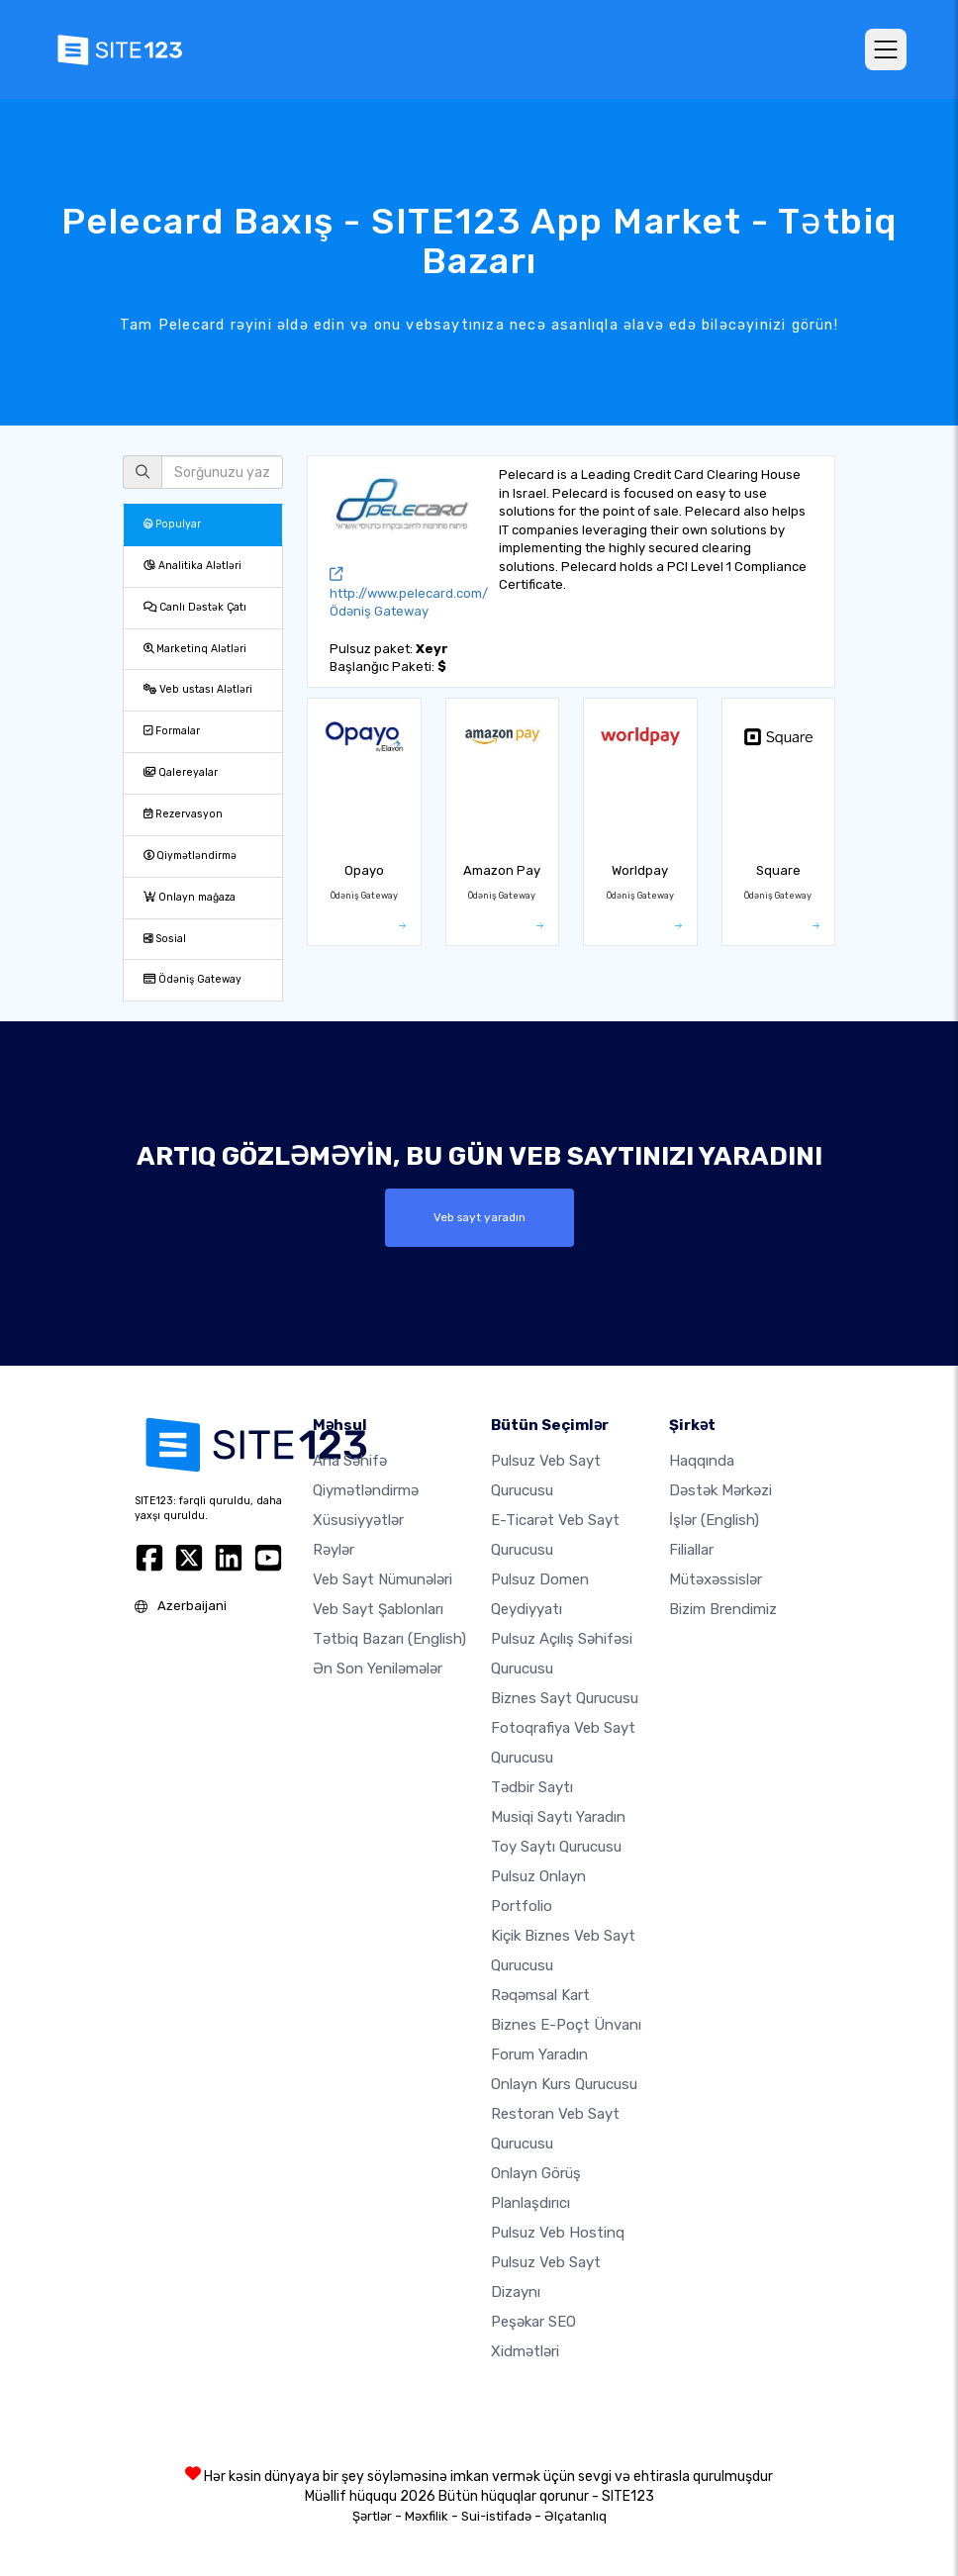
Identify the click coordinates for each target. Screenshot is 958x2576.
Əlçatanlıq (575, 2516)
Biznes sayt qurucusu (564, 1698)
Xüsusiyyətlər (358, 1520)
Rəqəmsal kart (540, 1995)
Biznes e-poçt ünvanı (566, 2025)
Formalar (172, 730)
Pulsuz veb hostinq (557, 2233)
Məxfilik (426, 2516)
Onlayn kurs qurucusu (564, 2084)
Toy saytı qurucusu (556, 1847)
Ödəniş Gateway (192, 979)
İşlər (714, 1520)
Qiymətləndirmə (190, 855)
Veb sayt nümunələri (382, 1579)
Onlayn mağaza (190, 897)
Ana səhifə (350, 1461)
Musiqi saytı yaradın (558, 1817)
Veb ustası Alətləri (198, 689)
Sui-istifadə (496, 2516)
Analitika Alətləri (192, 565)
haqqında (701, 1461)
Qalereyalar (181, 772)
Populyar (172, 524)
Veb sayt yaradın (479, 1217)
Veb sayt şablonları (378, 1609)
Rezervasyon (183, 814)
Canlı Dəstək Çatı (195, 607)
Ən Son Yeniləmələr (377, 1668)
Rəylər (333, 1550)
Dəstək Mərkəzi (720, 1490)
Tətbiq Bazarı (389, 1639)
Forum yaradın (539, 2054)
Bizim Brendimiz (723, 1609)
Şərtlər (372, 2516)
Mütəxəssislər (715, 1579)
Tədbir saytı (532, 1787)
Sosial (165, 938)
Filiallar (691, 1550)
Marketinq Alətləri (195, 648)
